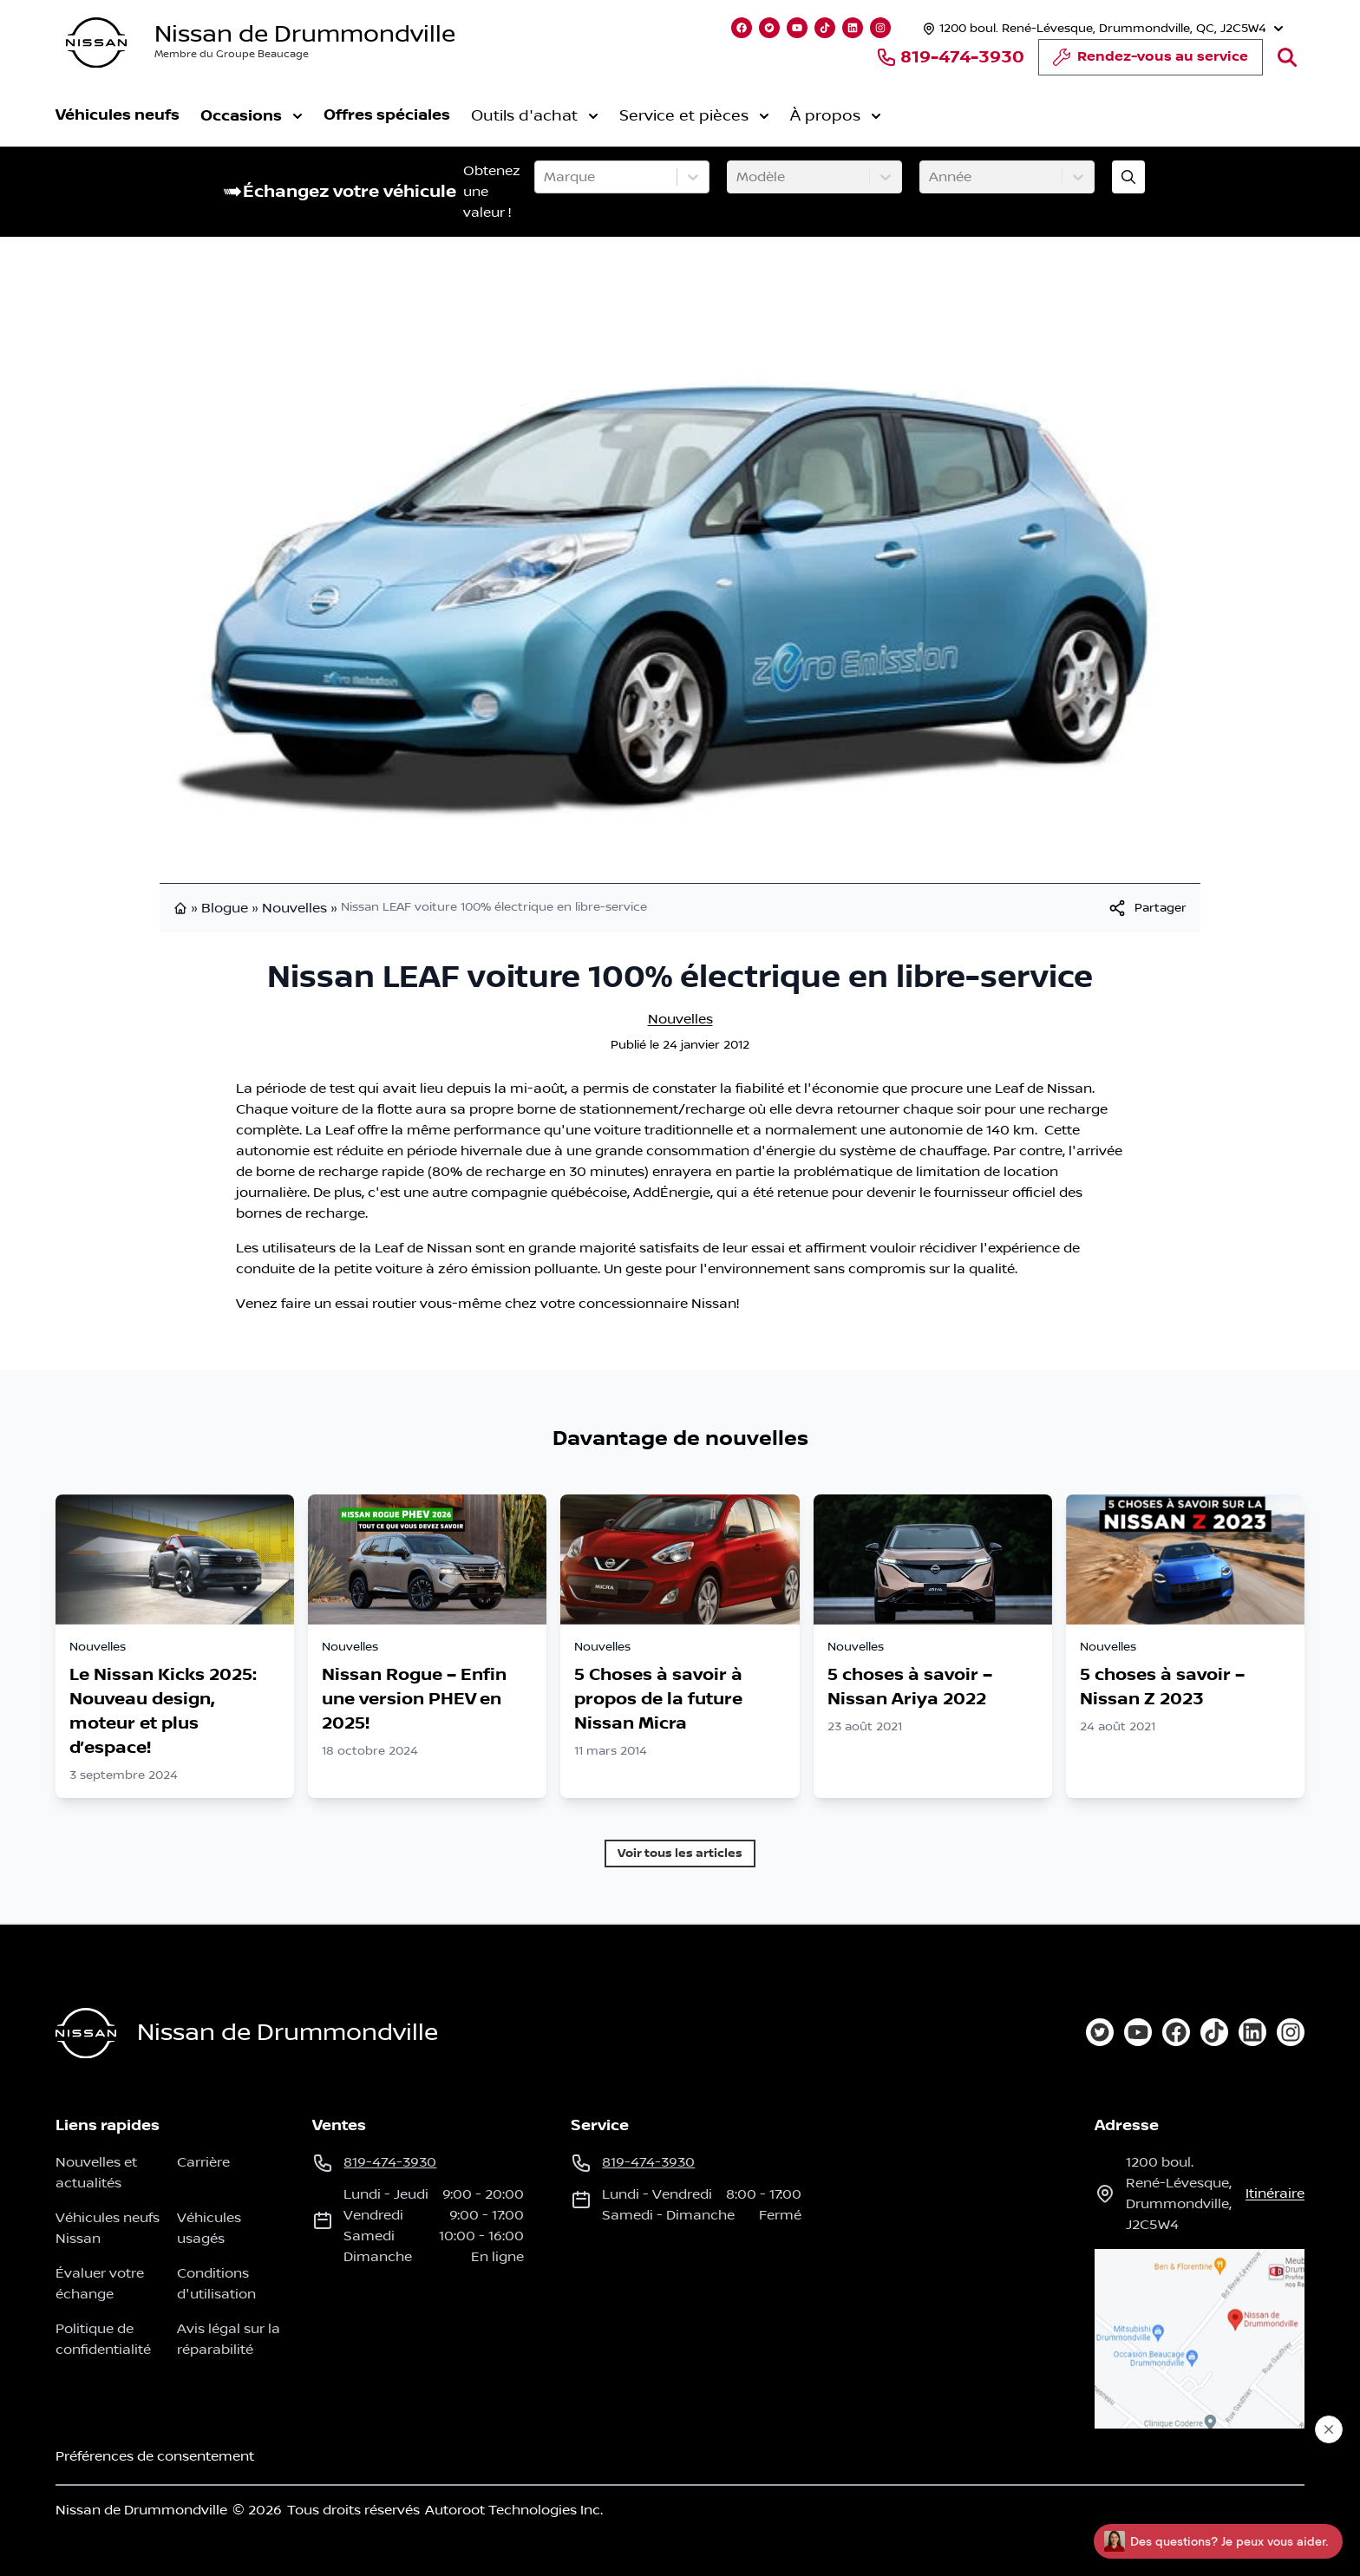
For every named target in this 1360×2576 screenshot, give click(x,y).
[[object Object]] (1147, 908)
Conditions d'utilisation (216, 2283)
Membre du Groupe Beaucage (231, 54)
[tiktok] (1214, 2032)
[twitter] (1100, 2032)
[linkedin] (1252, 2032)
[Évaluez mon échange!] (1128, 176)
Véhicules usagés (209, 2228)
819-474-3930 (950, 57)
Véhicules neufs (118, 115)
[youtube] (1138, 2032)
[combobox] (545, 177)
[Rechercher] (1287, 57)
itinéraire (1275, 2193)
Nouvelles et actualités (96, 2172)
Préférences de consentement (155, 2456)
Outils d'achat (534, 116)
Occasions (251, 116)
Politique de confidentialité (103, 2339)
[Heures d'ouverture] (1101, 28)
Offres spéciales (387, 115)
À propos (835, 116)
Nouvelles (294, 908)
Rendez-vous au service (1150, 62)
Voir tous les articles (680, 1853)
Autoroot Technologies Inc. (514, 2510)
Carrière (203, 2162)
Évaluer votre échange (100, 2283)
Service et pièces (694, 116)
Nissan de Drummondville (304, 34)
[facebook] (1176, 2032)
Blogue (224, 908)
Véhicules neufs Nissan (108, 2228)
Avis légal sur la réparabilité (228, 2339)
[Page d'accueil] (86, 2033)
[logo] (96, 43)
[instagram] (1290, 2032)
